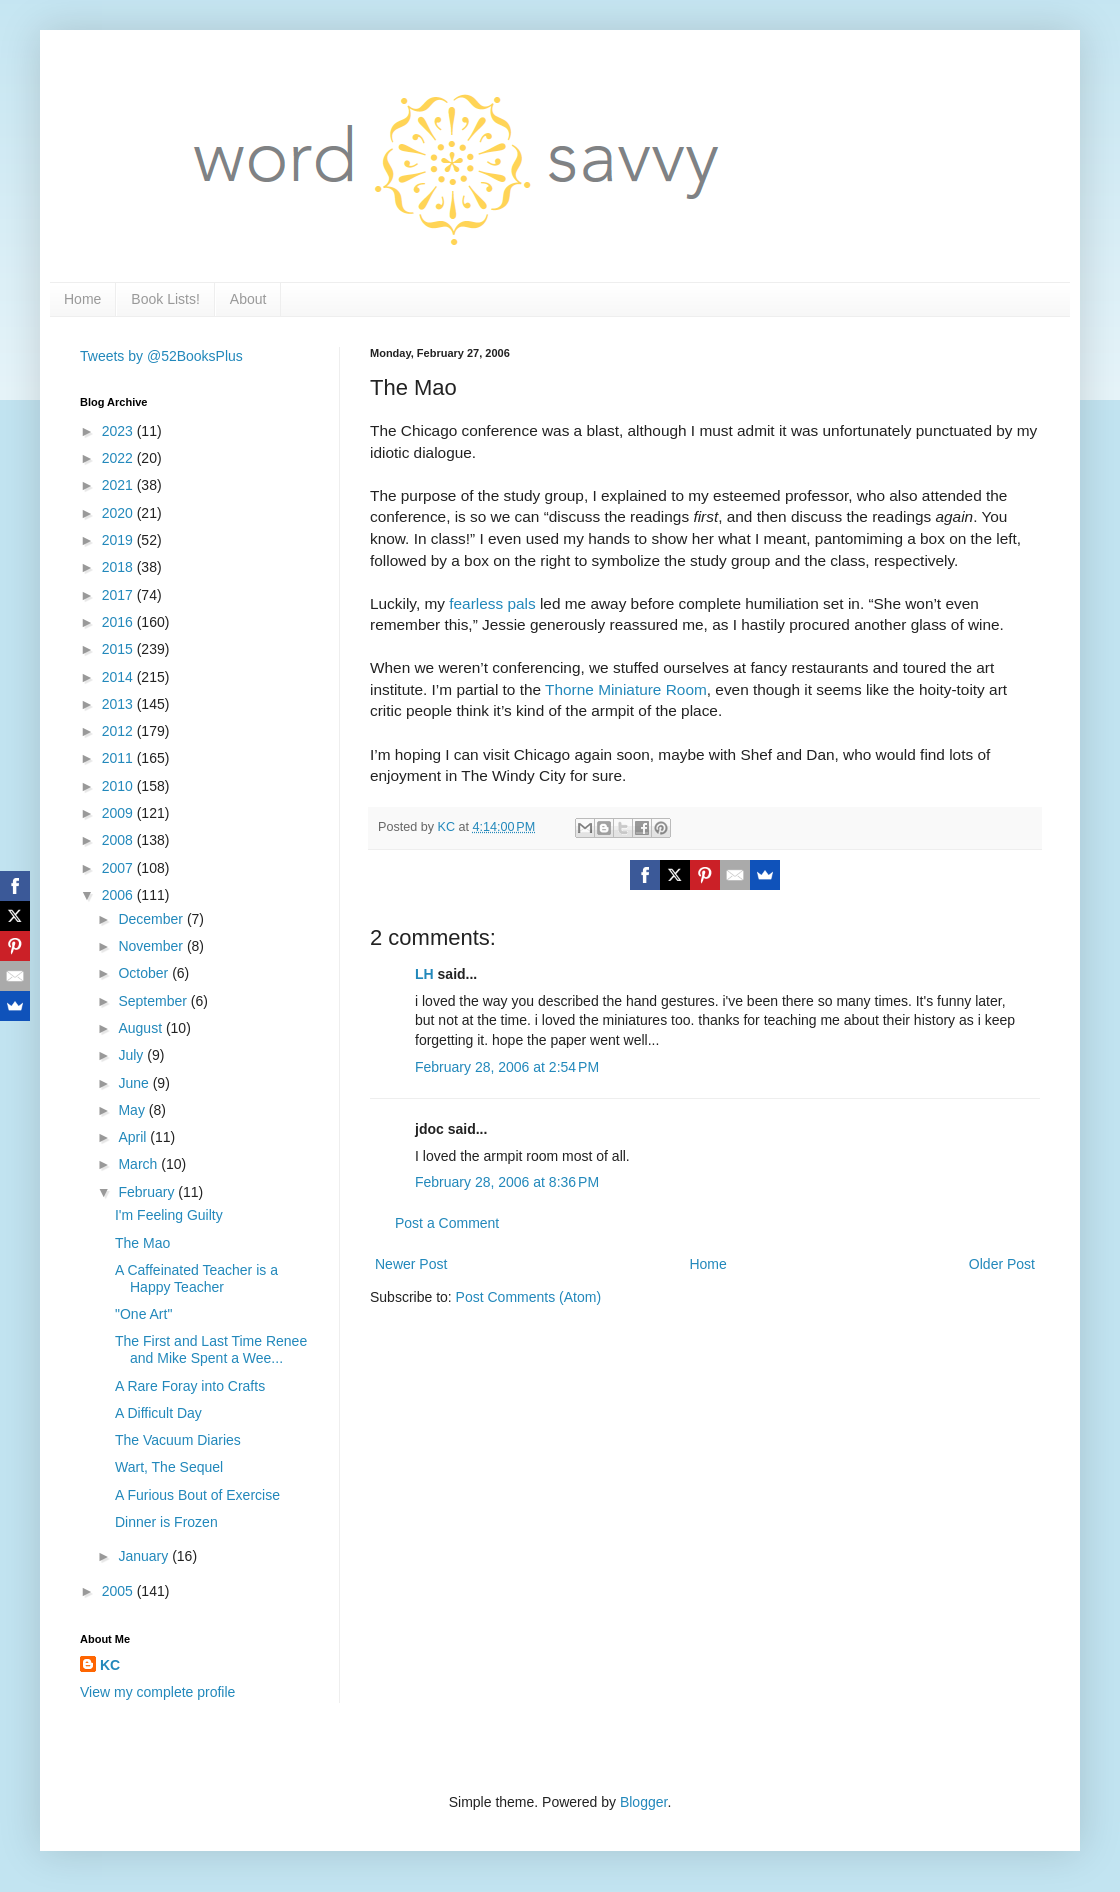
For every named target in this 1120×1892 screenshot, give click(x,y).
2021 (119, 485)
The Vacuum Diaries (178, 1440)
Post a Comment (447, 1223)
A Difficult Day (158, 1413)
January (145, 1556)
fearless (476, 603)
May (133, 1110)
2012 (119, 731)
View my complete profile (157, 1692)
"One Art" (143, 1314)
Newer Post (411, 1264)
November (152, 946)
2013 (119, 704)
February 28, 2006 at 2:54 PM (507, 1067)
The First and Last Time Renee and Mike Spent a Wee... (211, 1349)
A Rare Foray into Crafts (190, 1386)
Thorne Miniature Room (626, 689)
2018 (119, 567)
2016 (119, 622)
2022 (119, 458)
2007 (119, 868)
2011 (119, 758)
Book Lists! (165, 299)
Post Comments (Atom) (528, 1297)
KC (110, 1665)
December (152, 919)
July (132, 1055)
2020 (119, 513)
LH (424, 974)
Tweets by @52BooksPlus (161, 356)
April (134, 1137)
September (154, 1001)
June (135, 1083)
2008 (119, 840)
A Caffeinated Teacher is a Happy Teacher (196, 1278)
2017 (119, 595)
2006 (119, 895)
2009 (119, 813)
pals (521, 603)
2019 (119, 540)
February (148, 1192)
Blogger (643, 1802)
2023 (119, 431)
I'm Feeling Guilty (169, 1215)
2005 (119, 1591)
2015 (119, 649)
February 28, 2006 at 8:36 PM (507, 1182)
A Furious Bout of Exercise (197, 1495)
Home (82, 299)
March (139, 1164)
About (248, 299)
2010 (119, 786)
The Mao (142, 1243)
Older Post (1002, 1264)
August (141, 1028)
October (145, 973)
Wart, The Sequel (169, 1467)
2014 (119, 677)
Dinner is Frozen (166, 1522)
